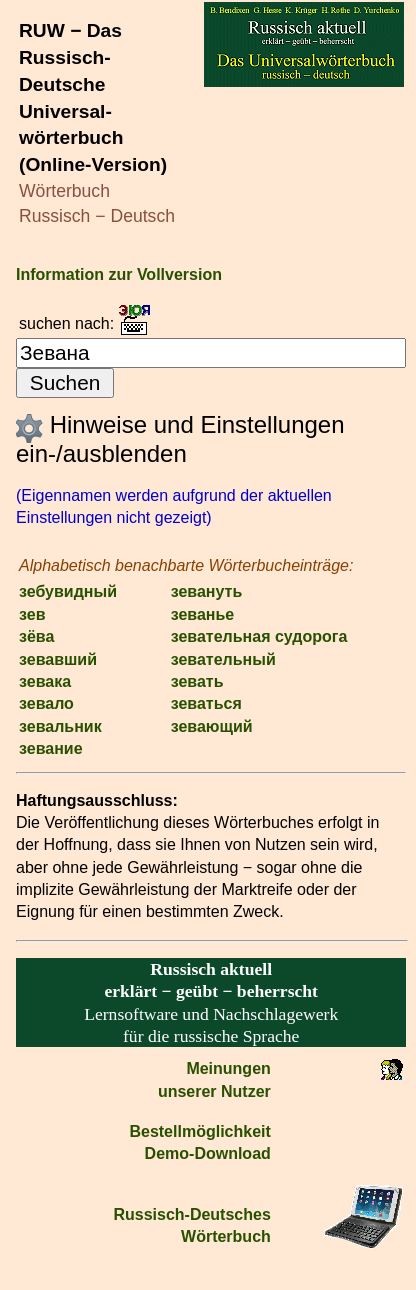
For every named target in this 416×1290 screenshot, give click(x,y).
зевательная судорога (259, 636)
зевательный (223, 659)
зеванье (203, 614)
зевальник (60, 726)
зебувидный (68, 591)
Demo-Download (208, 1153)
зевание (51, 748)
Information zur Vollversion (119, 274)
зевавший (58, 659)
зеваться (206, 703)
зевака (45, 681)
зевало (46, 703)
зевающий (212, 726)
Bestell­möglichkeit (199, 1131)
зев (32, 614)
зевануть (207, 591)
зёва (36, 636)
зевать (197, 681)
